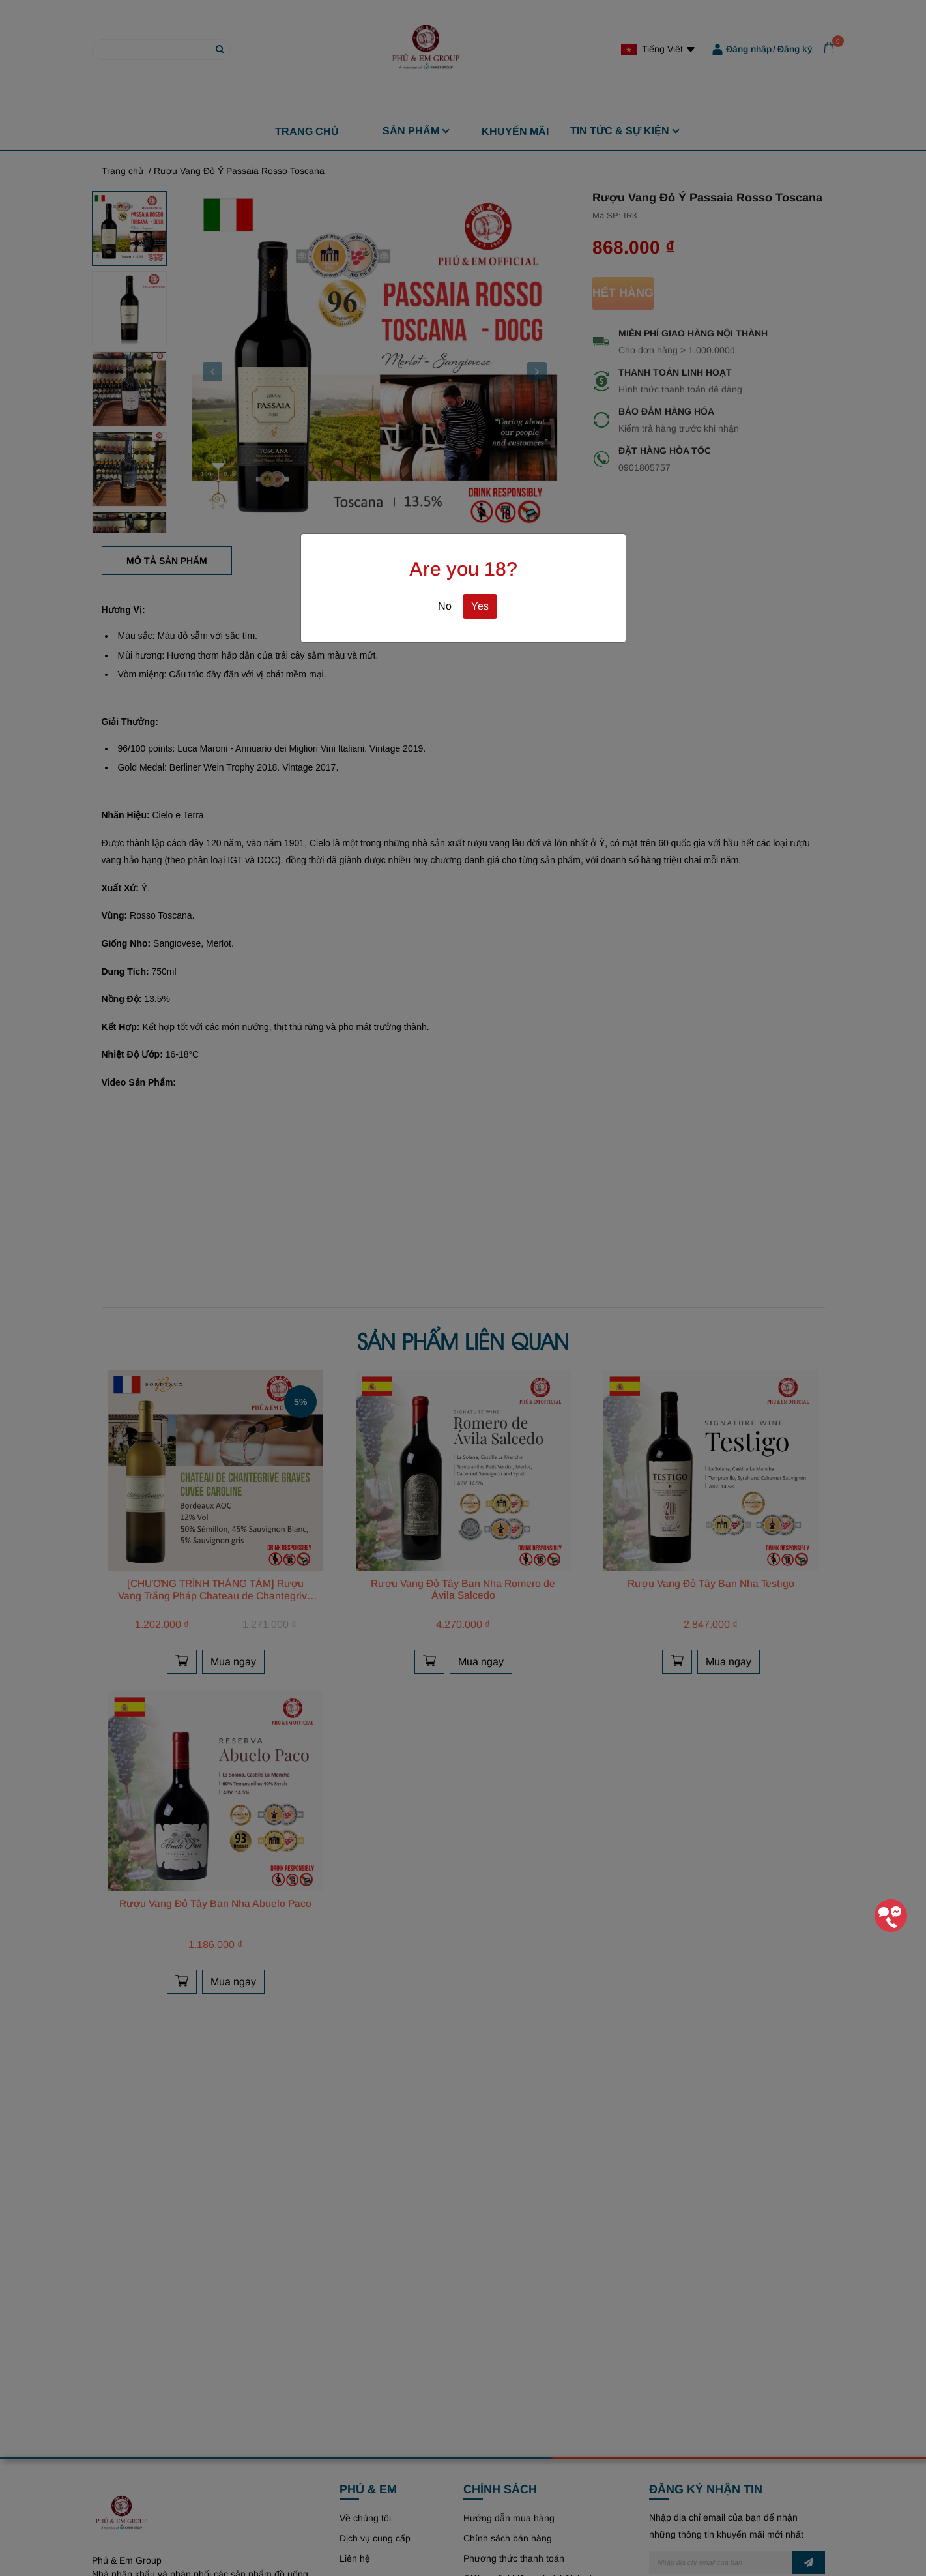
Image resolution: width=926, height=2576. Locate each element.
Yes (480, 606)
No (445, 606)
